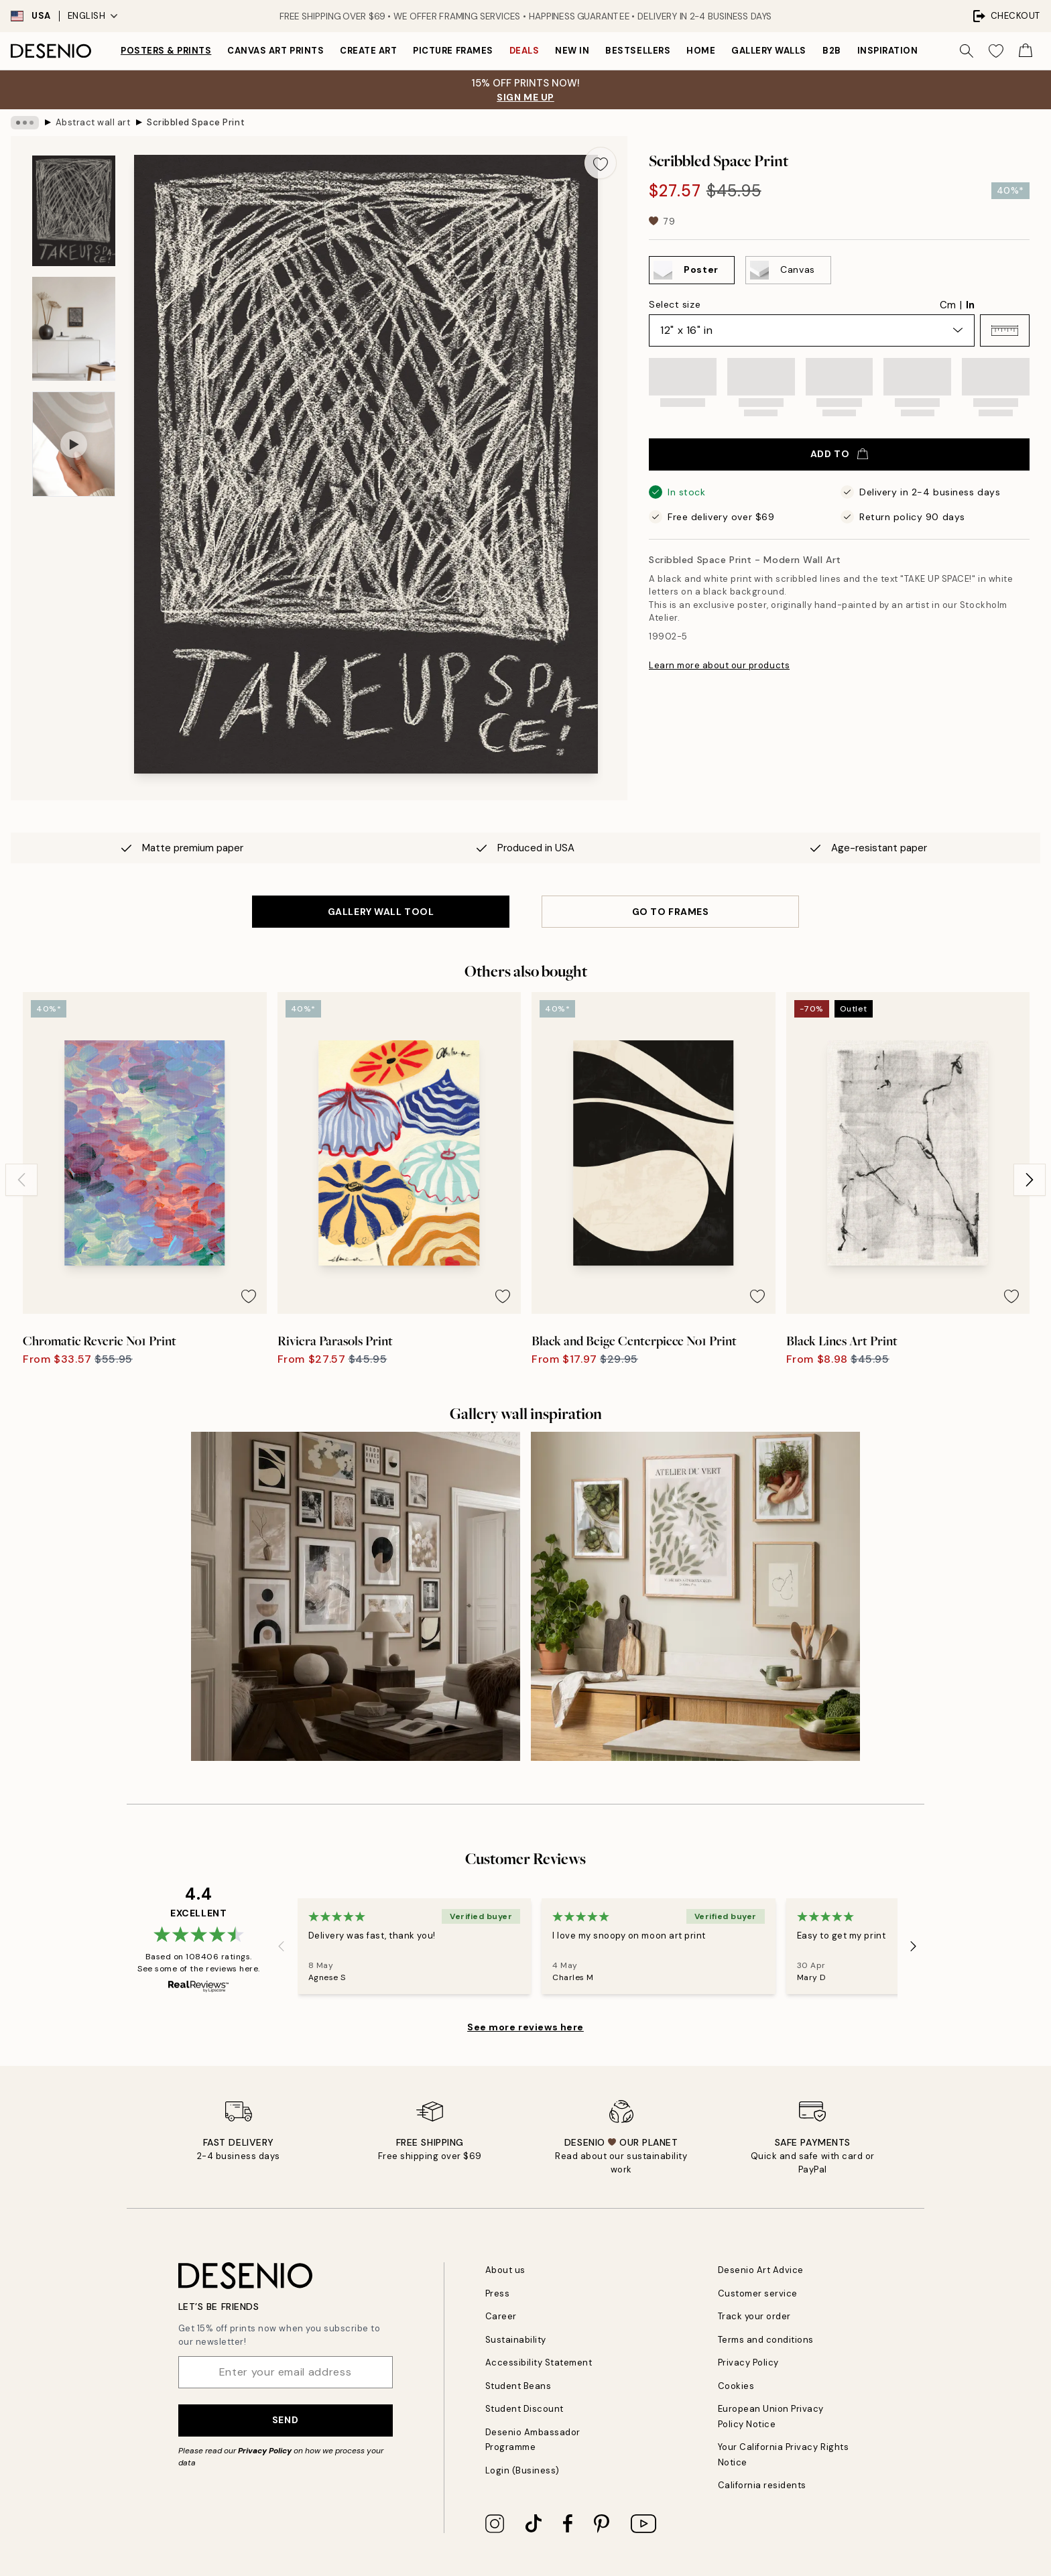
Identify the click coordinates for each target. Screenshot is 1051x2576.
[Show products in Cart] (1025, 51)
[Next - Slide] (1029, 1180)
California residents (762, 2485)
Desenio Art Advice (761, 2270)
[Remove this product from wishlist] (600, 163)
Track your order (754, 2316)
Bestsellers (637, 50)
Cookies (736, 2386)
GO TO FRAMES (670, 912)
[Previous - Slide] (21, 1180)
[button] (1005, 330)
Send (285, 2420)
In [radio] (970, 305)
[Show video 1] (73, 444)
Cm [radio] (948, 305)
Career (501, 2316)
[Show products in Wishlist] (996, 51)
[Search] (966, 51)
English (93, 15)
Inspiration (887, 50)
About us (505, 2270)
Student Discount (524, 2408)
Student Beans (518, 2386)
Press (497, 2293)
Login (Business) (522, 2470)
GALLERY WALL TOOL (381, 912)
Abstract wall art (93, 122)
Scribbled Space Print (196, 122)
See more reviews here (525, 2027)
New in (572, 50)
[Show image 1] (73, 211)
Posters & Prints (166, 50)
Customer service (758, 2293)
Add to (839, 454)
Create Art (368, 50)
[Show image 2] (73, 329)
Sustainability (515, 2339)
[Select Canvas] (788, 270)
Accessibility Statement (539, 2362)
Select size (674, 304)
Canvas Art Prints (275, 50)
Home (700, 50)
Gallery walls (768, 50)
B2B (831, 50)
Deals (524, 50)
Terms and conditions (766, 2339)
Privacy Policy (265, 2450)
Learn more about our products (719, 665)
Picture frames (453, 50)
